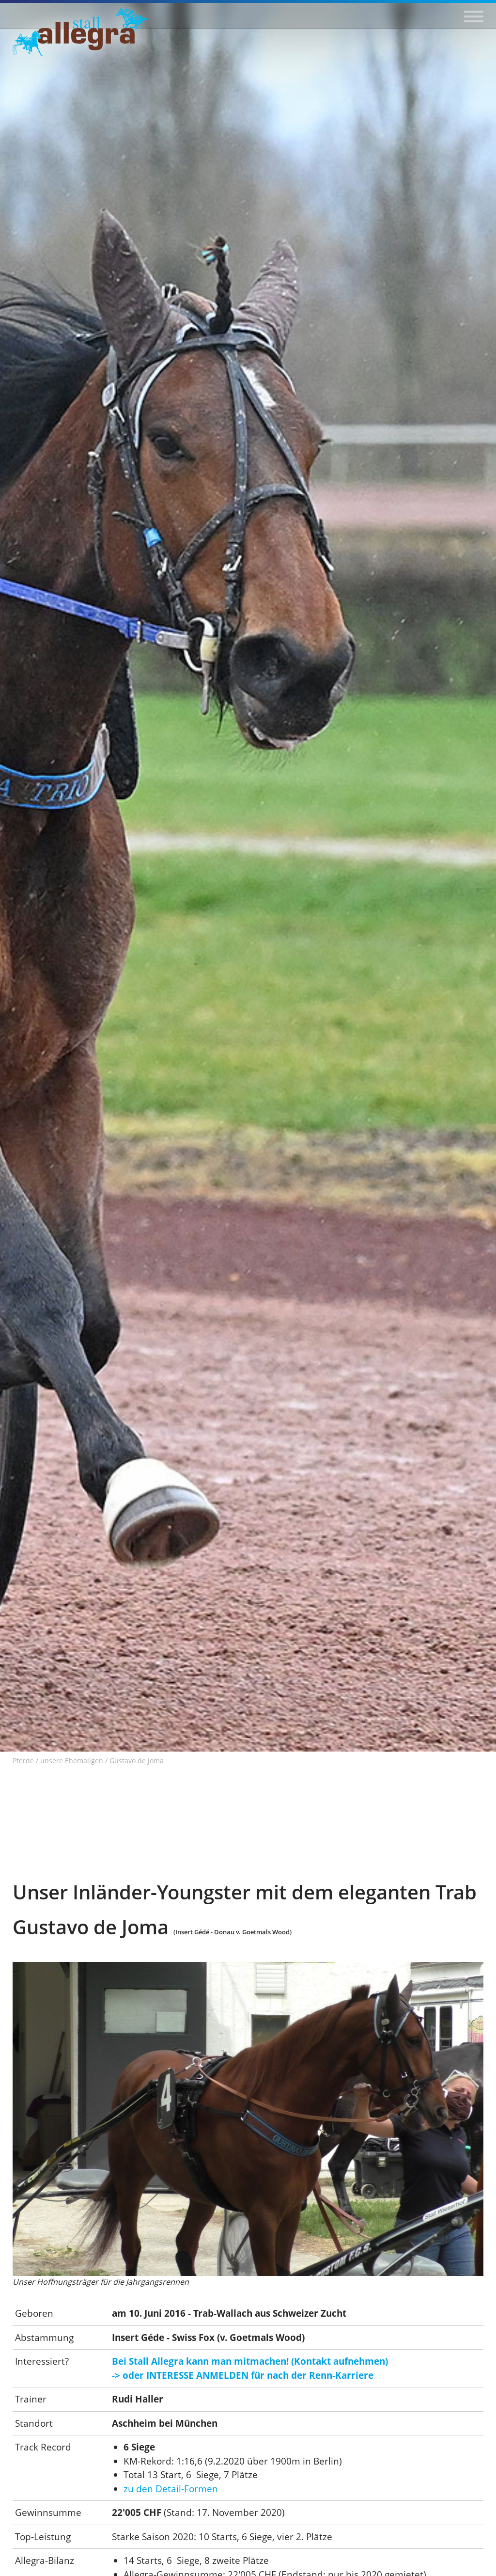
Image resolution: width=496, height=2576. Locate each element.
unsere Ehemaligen (71, 1760)
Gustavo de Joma (136, 1760)
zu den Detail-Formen (171, 2488)
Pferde (23, 1760)
